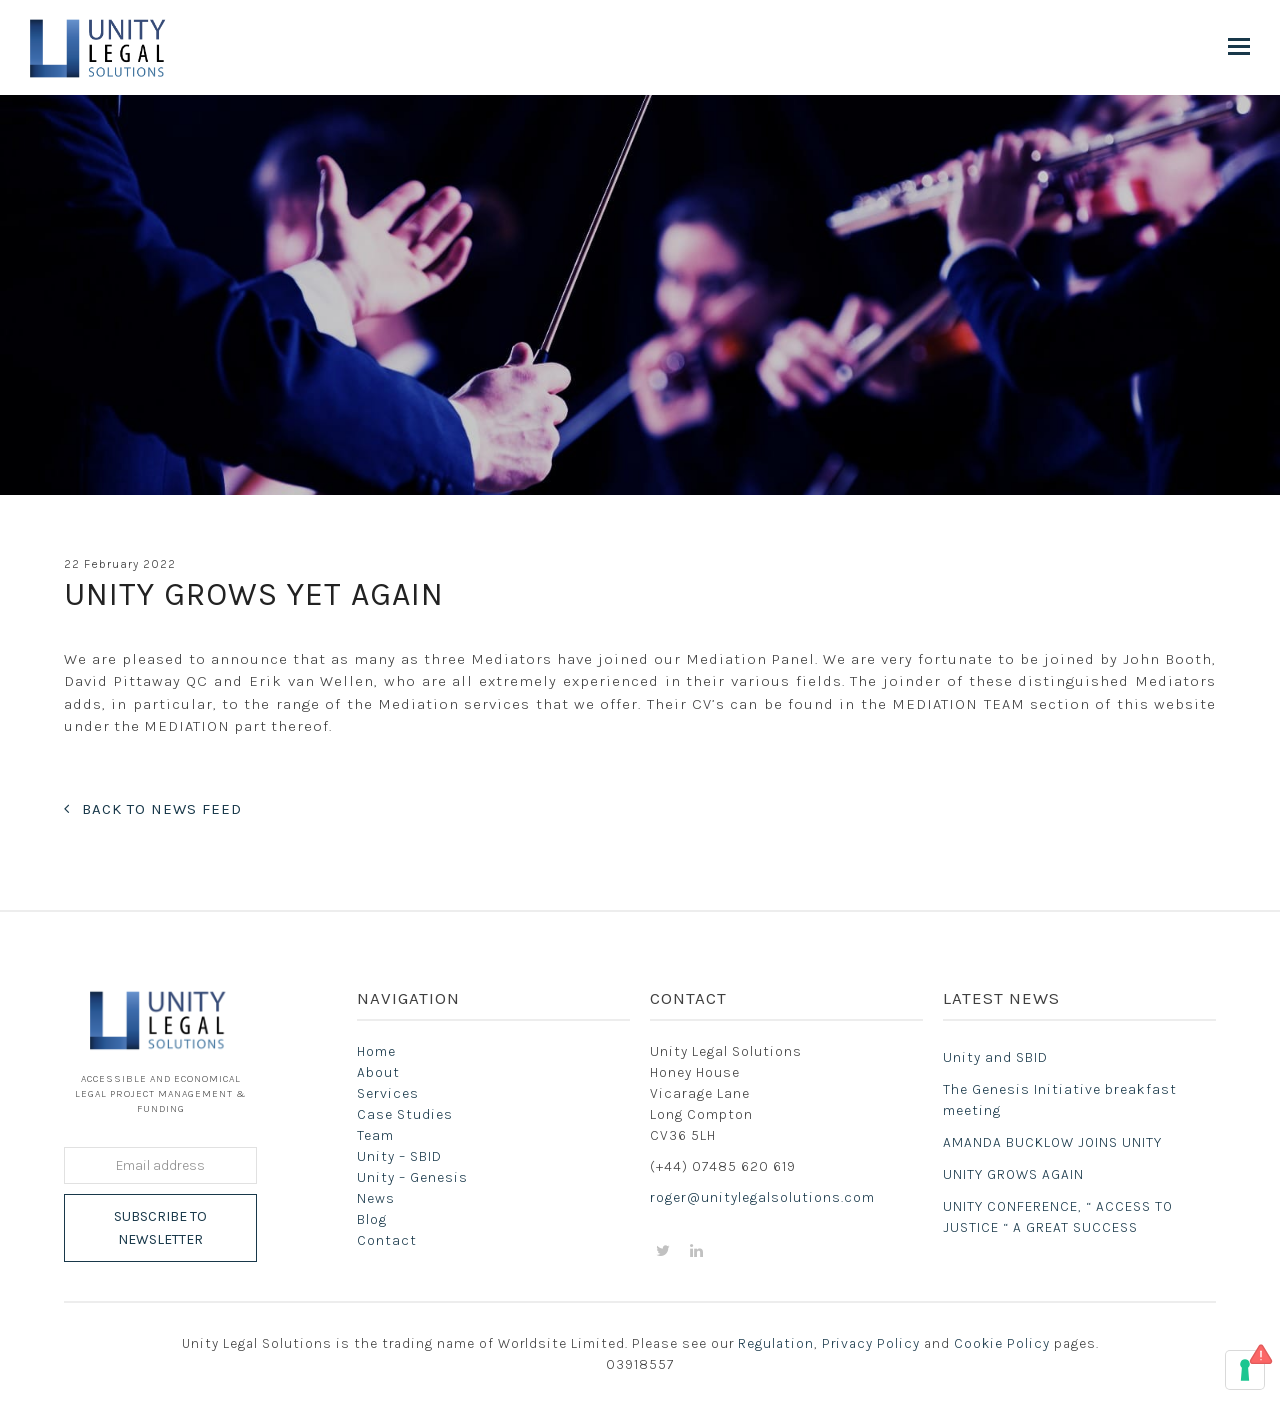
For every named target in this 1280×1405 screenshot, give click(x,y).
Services (388, 1093)
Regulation (776, 1343)
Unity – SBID (399, 1156)
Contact (387, 1240)
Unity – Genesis (412, 1177)
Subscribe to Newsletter (160, 1228)
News (376, 1198)
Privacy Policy (871, 1343)
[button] (1239, 47)
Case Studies (405, 1114)
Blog (372, 1219)
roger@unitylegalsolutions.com (762, 1197)
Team (375, 1135)
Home (376, 1051)
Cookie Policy (1002, 1343)
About (378, 1072)
